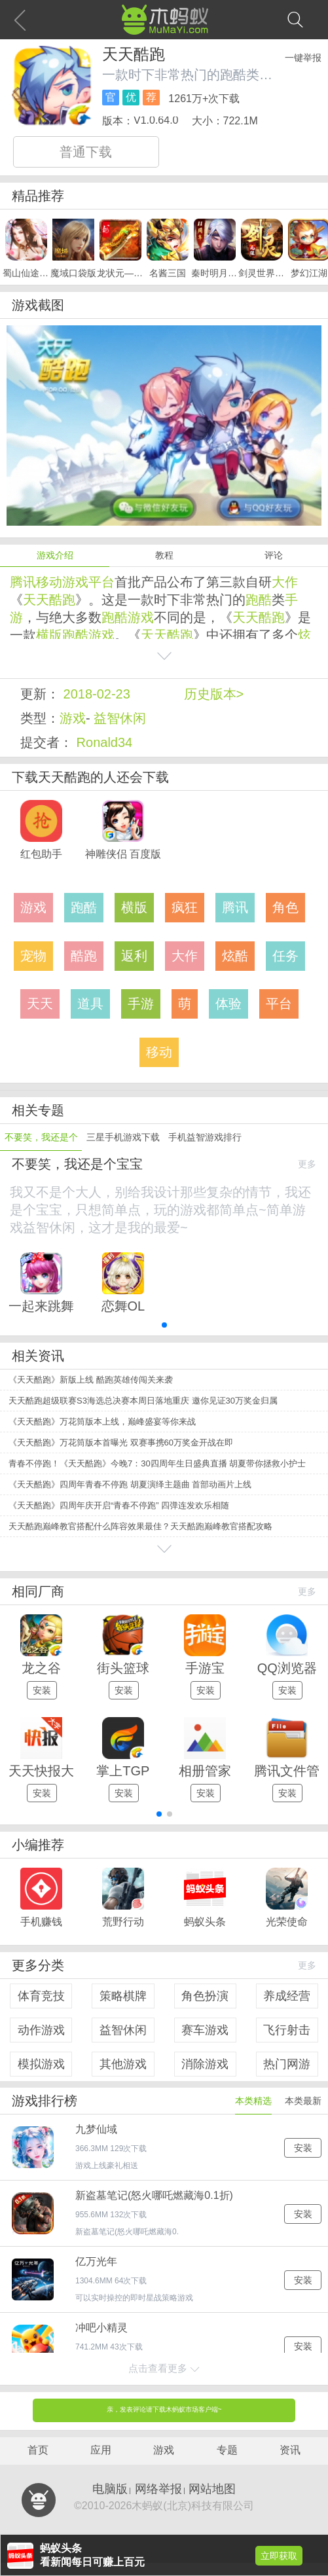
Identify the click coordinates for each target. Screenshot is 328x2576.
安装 (42, 1690)
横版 (49, 635)
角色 (285, 907)
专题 (227, 2450)
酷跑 (62, 599)
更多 (307, 1164)
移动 (49, 582)
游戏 (75, 582)
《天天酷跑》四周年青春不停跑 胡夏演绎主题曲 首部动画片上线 (130, 1484)
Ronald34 (105, 742)
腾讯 (23, 582)
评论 (273, 555)
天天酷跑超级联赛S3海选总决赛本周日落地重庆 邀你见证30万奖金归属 (143, 1401)
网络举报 (158, 2488)
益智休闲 (120, 718)
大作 (285, 582)
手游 (141, 1003)
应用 (100, 2450)
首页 (37, 2450)
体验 (228, 1003)
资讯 (290, 2450)
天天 (36, 599)
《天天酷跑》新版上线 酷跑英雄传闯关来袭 (91, 1380)
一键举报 (303, 57)
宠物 (33, 956)
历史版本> (214, 694)
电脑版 (110, 2488)
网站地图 (212, 2488)
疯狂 (185, 907)
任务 (285, 956)
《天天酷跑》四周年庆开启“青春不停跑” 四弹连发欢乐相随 (119, 1505)
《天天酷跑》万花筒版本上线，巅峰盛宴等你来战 (102, 1421)
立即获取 (279, 2555)
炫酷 (235, 956)
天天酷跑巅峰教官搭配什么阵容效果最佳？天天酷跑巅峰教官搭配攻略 (140, 1526)
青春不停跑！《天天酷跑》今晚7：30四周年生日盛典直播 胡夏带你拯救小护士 (157, 1463)
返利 (134, 956)
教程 (164, 555)
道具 (90, 1003)
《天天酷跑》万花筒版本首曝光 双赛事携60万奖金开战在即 (121, 1442)
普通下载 (86, 152)
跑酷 (259, 599)
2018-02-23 (97, 694)
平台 (101, 582)
